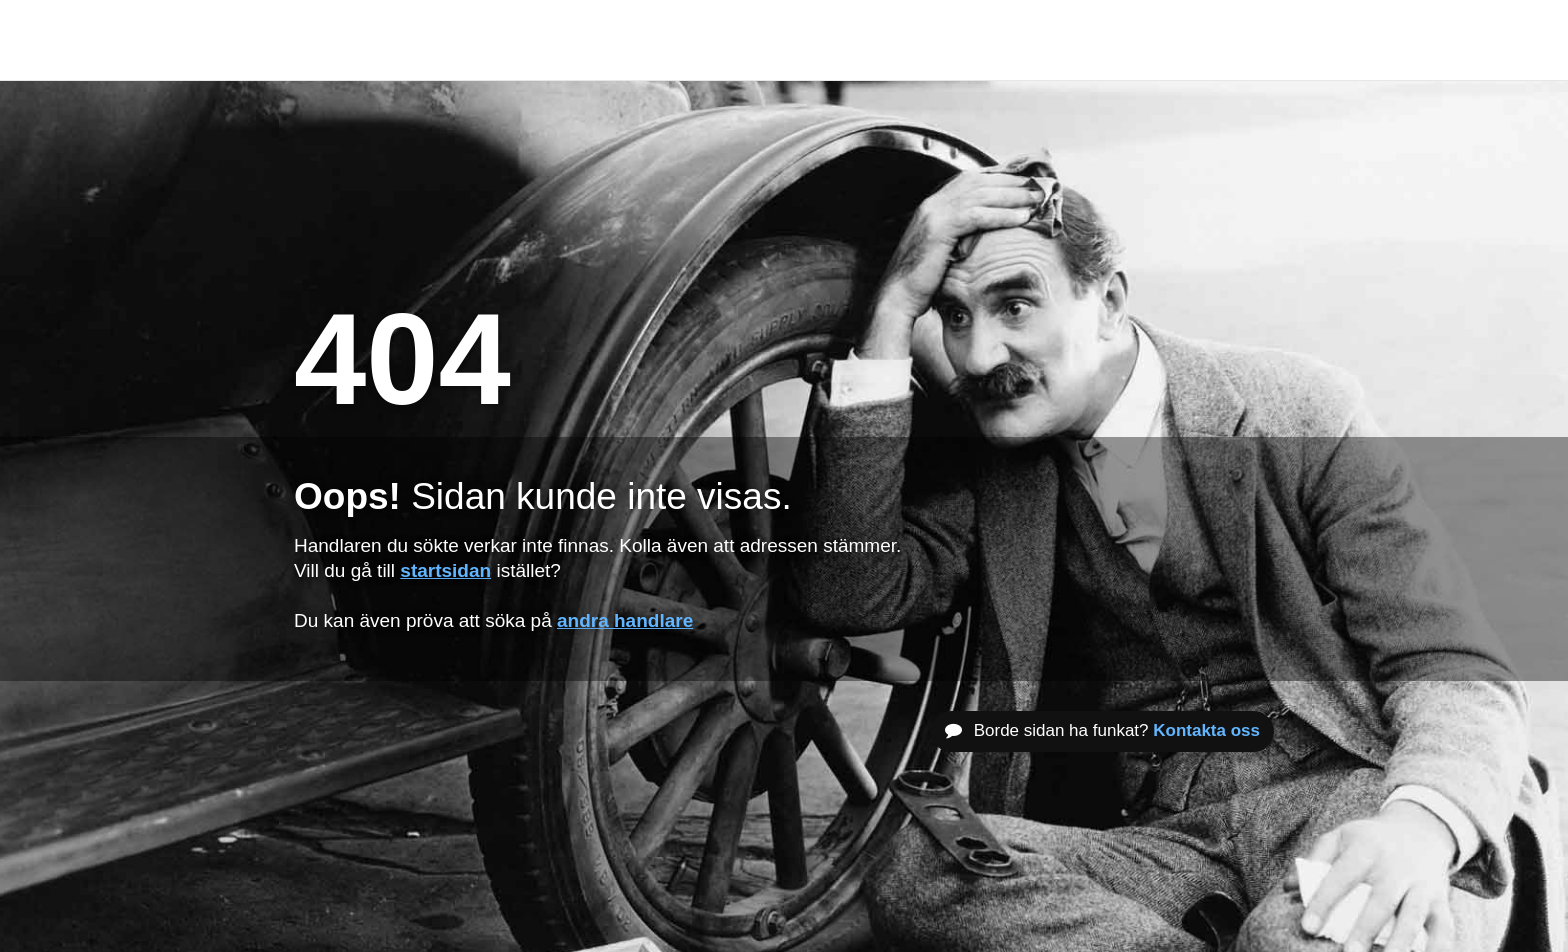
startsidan (445, 570)
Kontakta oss (1206, 730)
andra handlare (625, 620)
